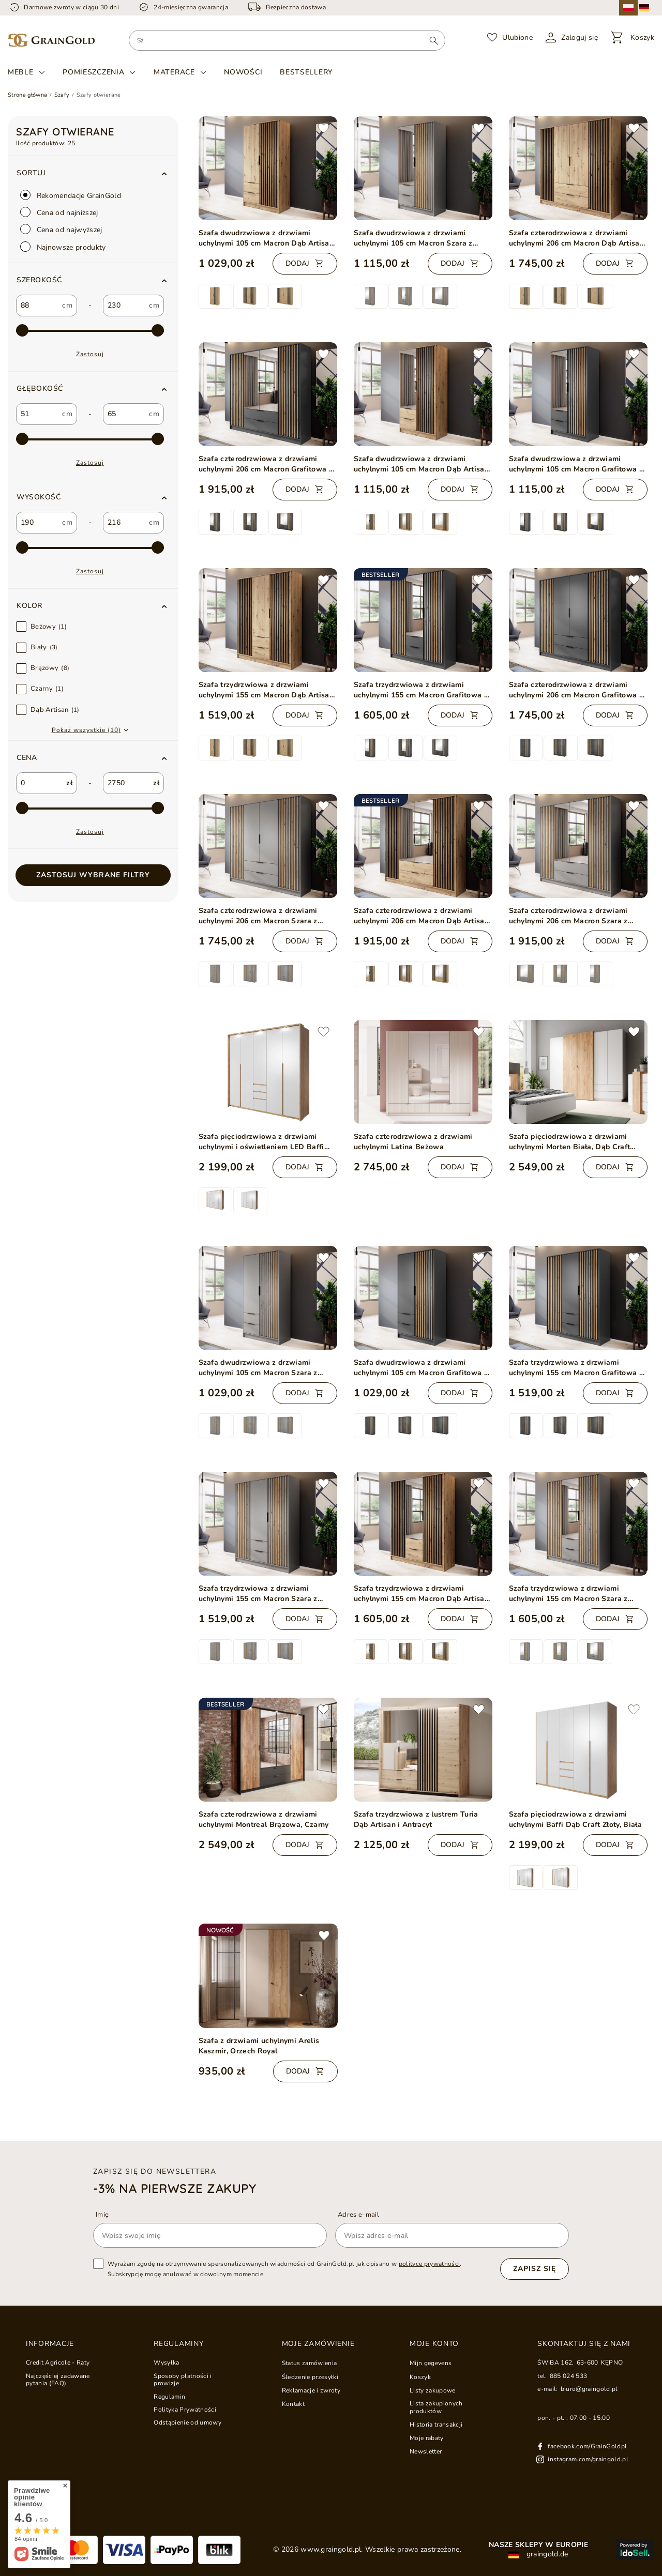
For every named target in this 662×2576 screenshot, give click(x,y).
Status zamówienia (309, 2363)
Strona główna (27, 95)
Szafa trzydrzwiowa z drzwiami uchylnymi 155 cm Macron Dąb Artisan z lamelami (266, 690)
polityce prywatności (429, 2264)
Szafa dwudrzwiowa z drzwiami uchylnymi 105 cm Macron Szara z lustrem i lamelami (413, 238)
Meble (21, 72)
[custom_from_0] (37, 305)
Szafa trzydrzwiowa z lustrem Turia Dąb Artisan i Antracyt (416, 1819)
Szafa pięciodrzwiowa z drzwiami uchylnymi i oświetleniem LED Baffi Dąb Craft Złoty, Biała (261, 1142)
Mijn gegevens (431, 2363)
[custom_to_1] (124, 414)
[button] (93, 280)
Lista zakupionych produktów (436, 2407)
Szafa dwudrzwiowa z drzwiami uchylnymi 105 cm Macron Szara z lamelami (258, 1368)
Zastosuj (90, 354)
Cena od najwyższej (61, 229)
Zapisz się (534, 2269)
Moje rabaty (427, 2438)
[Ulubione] (510, 37)
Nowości (243, 72)
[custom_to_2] (124, 522)
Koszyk (420, 2377)
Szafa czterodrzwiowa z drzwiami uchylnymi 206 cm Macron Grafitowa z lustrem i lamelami (266, 464)
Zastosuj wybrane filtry (93, 875)
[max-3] (90, 439)
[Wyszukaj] (433, 40)
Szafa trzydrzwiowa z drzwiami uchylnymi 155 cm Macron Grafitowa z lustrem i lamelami (421, 690)
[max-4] (90, 548)
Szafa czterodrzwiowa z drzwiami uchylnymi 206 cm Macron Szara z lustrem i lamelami (568, 916)
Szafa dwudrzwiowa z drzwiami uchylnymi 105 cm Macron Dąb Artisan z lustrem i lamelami (421, 464)
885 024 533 (569, 2376)
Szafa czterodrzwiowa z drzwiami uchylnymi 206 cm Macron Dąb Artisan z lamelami (576, 238)
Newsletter (426, 2451)
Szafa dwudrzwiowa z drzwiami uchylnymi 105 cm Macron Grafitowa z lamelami (421, 1368)
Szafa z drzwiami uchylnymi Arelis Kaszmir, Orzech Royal (259, 2046)
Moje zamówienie (318, 2344)
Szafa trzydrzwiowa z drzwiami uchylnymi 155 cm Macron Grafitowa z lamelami (576, 1368)
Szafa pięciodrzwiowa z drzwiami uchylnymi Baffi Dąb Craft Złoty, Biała (575, 1819)
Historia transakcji (436, 2424)
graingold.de (538, 2554)
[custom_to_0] (124, 305)
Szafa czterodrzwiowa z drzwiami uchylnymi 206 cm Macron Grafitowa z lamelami (576, 690)
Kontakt (293, 2403)
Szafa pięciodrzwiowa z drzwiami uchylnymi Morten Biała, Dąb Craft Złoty (569, 1142)
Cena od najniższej (59, 212)
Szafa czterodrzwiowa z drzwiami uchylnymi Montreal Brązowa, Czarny (264, 1819)
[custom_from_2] (37, 522)
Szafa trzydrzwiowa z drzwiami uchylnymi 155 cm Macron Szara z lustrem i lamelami (568, 1593)
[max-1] (90, 808)
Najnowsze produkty (63, 246)
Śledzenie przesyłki (310, 2377)
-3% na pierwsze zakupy (174, 2188)
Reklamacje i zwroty (311, 2390)
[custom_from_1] (37, 414)
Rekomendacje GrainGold (71, 195)
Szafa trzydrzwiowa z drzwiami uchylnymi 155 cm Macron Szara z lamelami (258, 1593)
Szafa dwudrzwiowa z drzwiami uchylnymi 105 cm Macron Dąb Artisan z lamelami (266, 238)
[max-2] (90, 331)
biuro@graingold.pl (589, 2388)
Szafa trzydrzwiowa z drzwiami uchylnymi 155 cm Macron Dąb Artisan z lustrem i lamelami (421, 1593)
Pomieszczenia (93, 72)
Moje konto (434, 2344)
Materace (174, 72)
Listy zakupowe (433, 2390)
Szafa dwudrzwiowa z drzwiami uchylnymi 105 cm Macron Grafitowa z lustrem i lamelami (576, 464)
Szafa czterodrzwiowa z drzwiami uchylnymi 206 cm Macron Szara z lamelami (258, 916)
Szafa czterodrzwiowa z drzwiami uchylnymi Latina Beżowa (413, 1142)
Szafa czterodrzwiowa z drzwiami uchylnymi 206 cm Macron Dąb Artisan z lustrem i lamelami (421, 916)
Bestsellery (306, 72)
